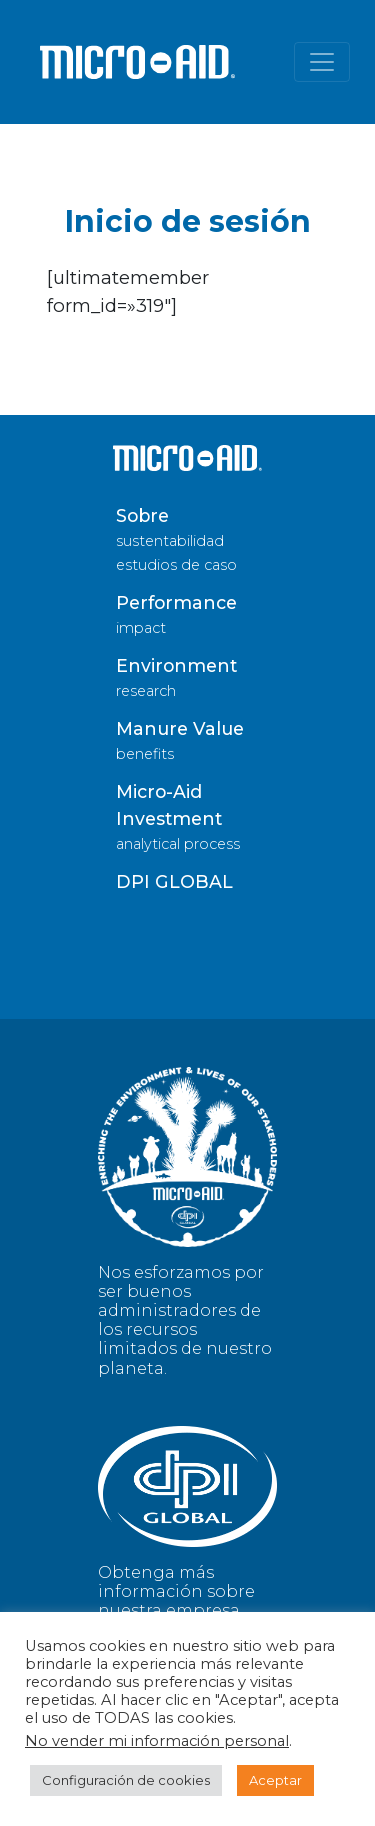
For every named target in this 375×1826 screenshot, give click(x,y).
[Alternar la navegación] (322, 62)
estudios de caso (176, 565)
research (146, 691)
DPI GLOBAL (174, 881)
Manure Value (180, 728)
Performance (176, 602)
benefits (145, 754)
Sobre (142, 515)
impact (141, 628)
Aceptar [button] (275, 1780)
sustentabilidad (170, 541)
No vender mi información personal (157, 1741)
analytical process (178, 844)
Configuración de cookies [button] (126, 1780)
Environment (176, 665)
